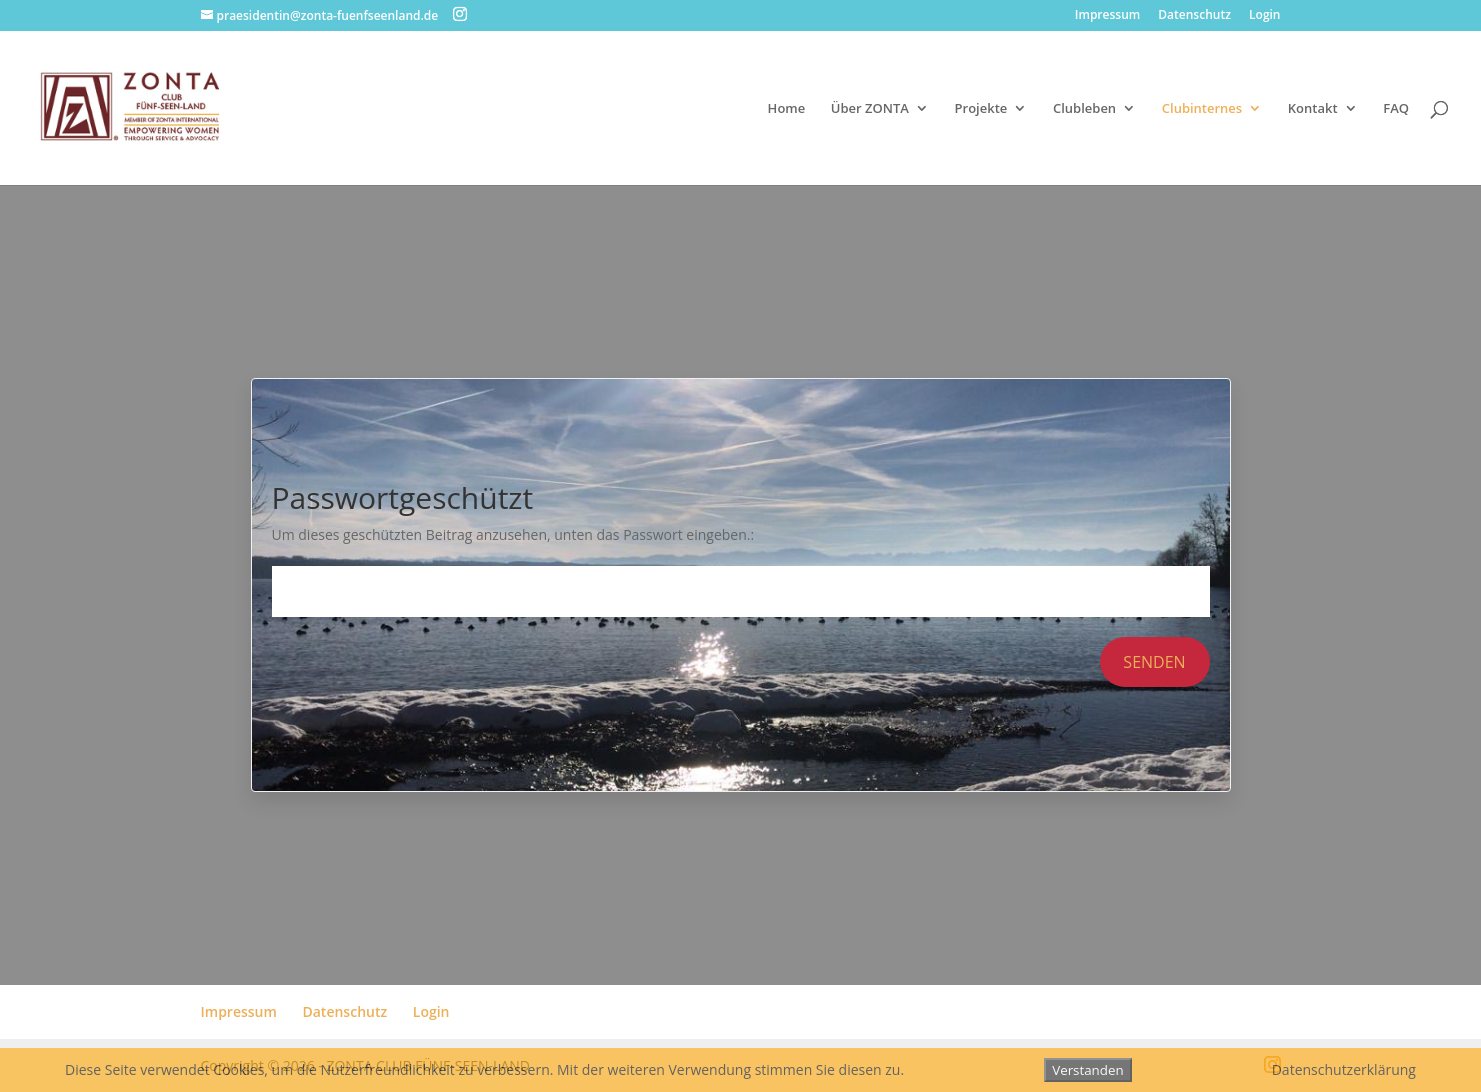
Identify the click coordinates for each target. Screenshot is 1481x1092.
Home (787, 109)
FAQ (1396, 109)
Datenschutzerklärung (1344, 1069)
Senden (1154, 662)
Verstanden (1087, 1070)
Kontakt (1313, 109)
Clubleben (1084, 109)
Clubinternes (1202, 109)
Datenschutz (1194, 16)
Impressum (1107, 16)
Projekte (981, 109)
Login (1264, 16)
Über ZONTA (870, 109)
